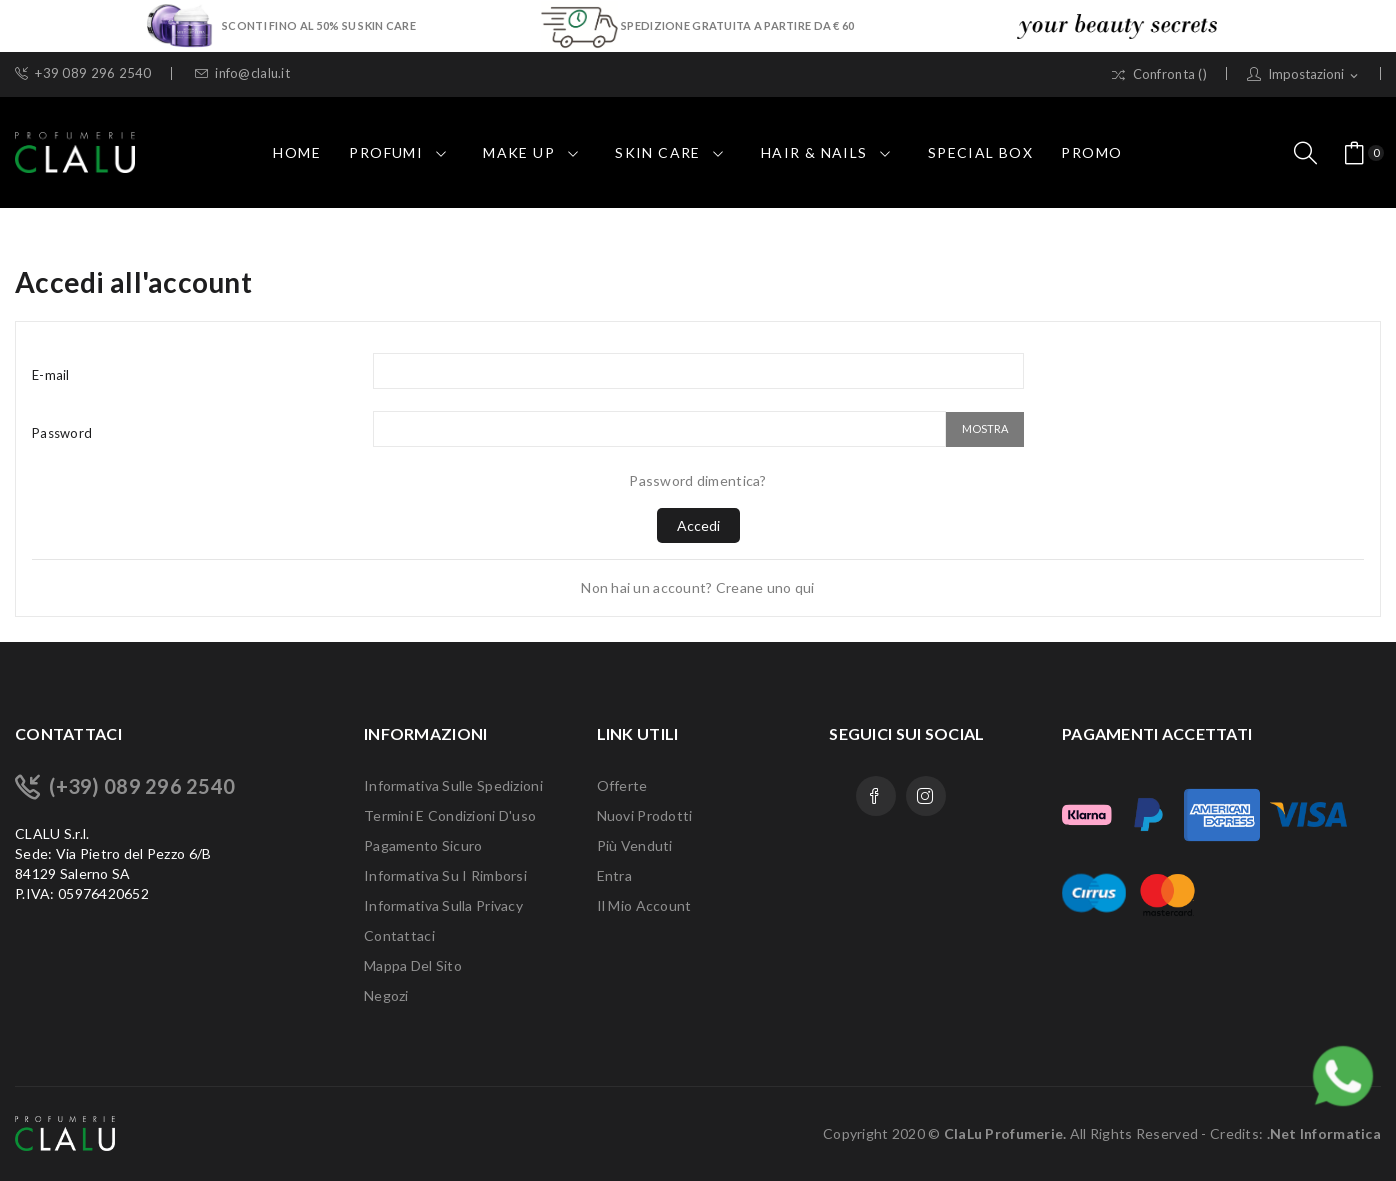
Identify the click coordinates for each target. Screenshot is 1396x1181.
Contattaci (399, 935)
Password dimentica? (697, 480)
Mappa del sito (413, 965)
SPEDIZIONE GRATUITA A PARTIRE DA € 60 (737, 25)
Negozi (386, 995)
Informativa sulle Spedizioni (453, 785)
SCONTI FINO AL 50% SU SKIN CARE (319, 25)
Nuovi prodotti (645, 815)
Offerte (622, 785)
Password (62, 433)
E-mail (51, 375)
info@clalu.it (242, 73)
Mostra (985, 428)
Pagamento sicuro (423, 845)
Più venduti (635, 845)
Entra (614, 875)
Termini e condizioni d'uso (450, 815)
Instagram (926, 796)
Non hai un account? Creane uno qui (698, 587)
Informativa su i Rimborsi (445, 875)
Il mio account (644, 905)
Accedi (698, 525)
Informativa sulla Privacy (443, 905)
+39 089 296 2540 (83, 73)
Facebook (876, 796)
